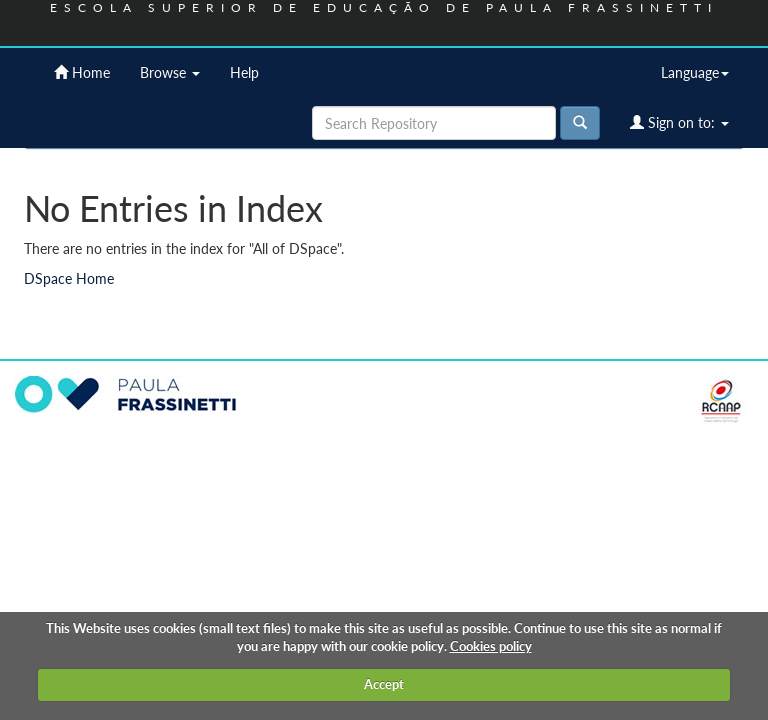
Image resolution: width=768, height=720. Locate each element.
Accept (384, 684)
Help (244, 72)
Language (695, 72)
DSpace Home (69, 278)
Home (82, 72)
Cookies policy (491, 646)
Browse (170, 72)
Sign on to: (679, 122)
